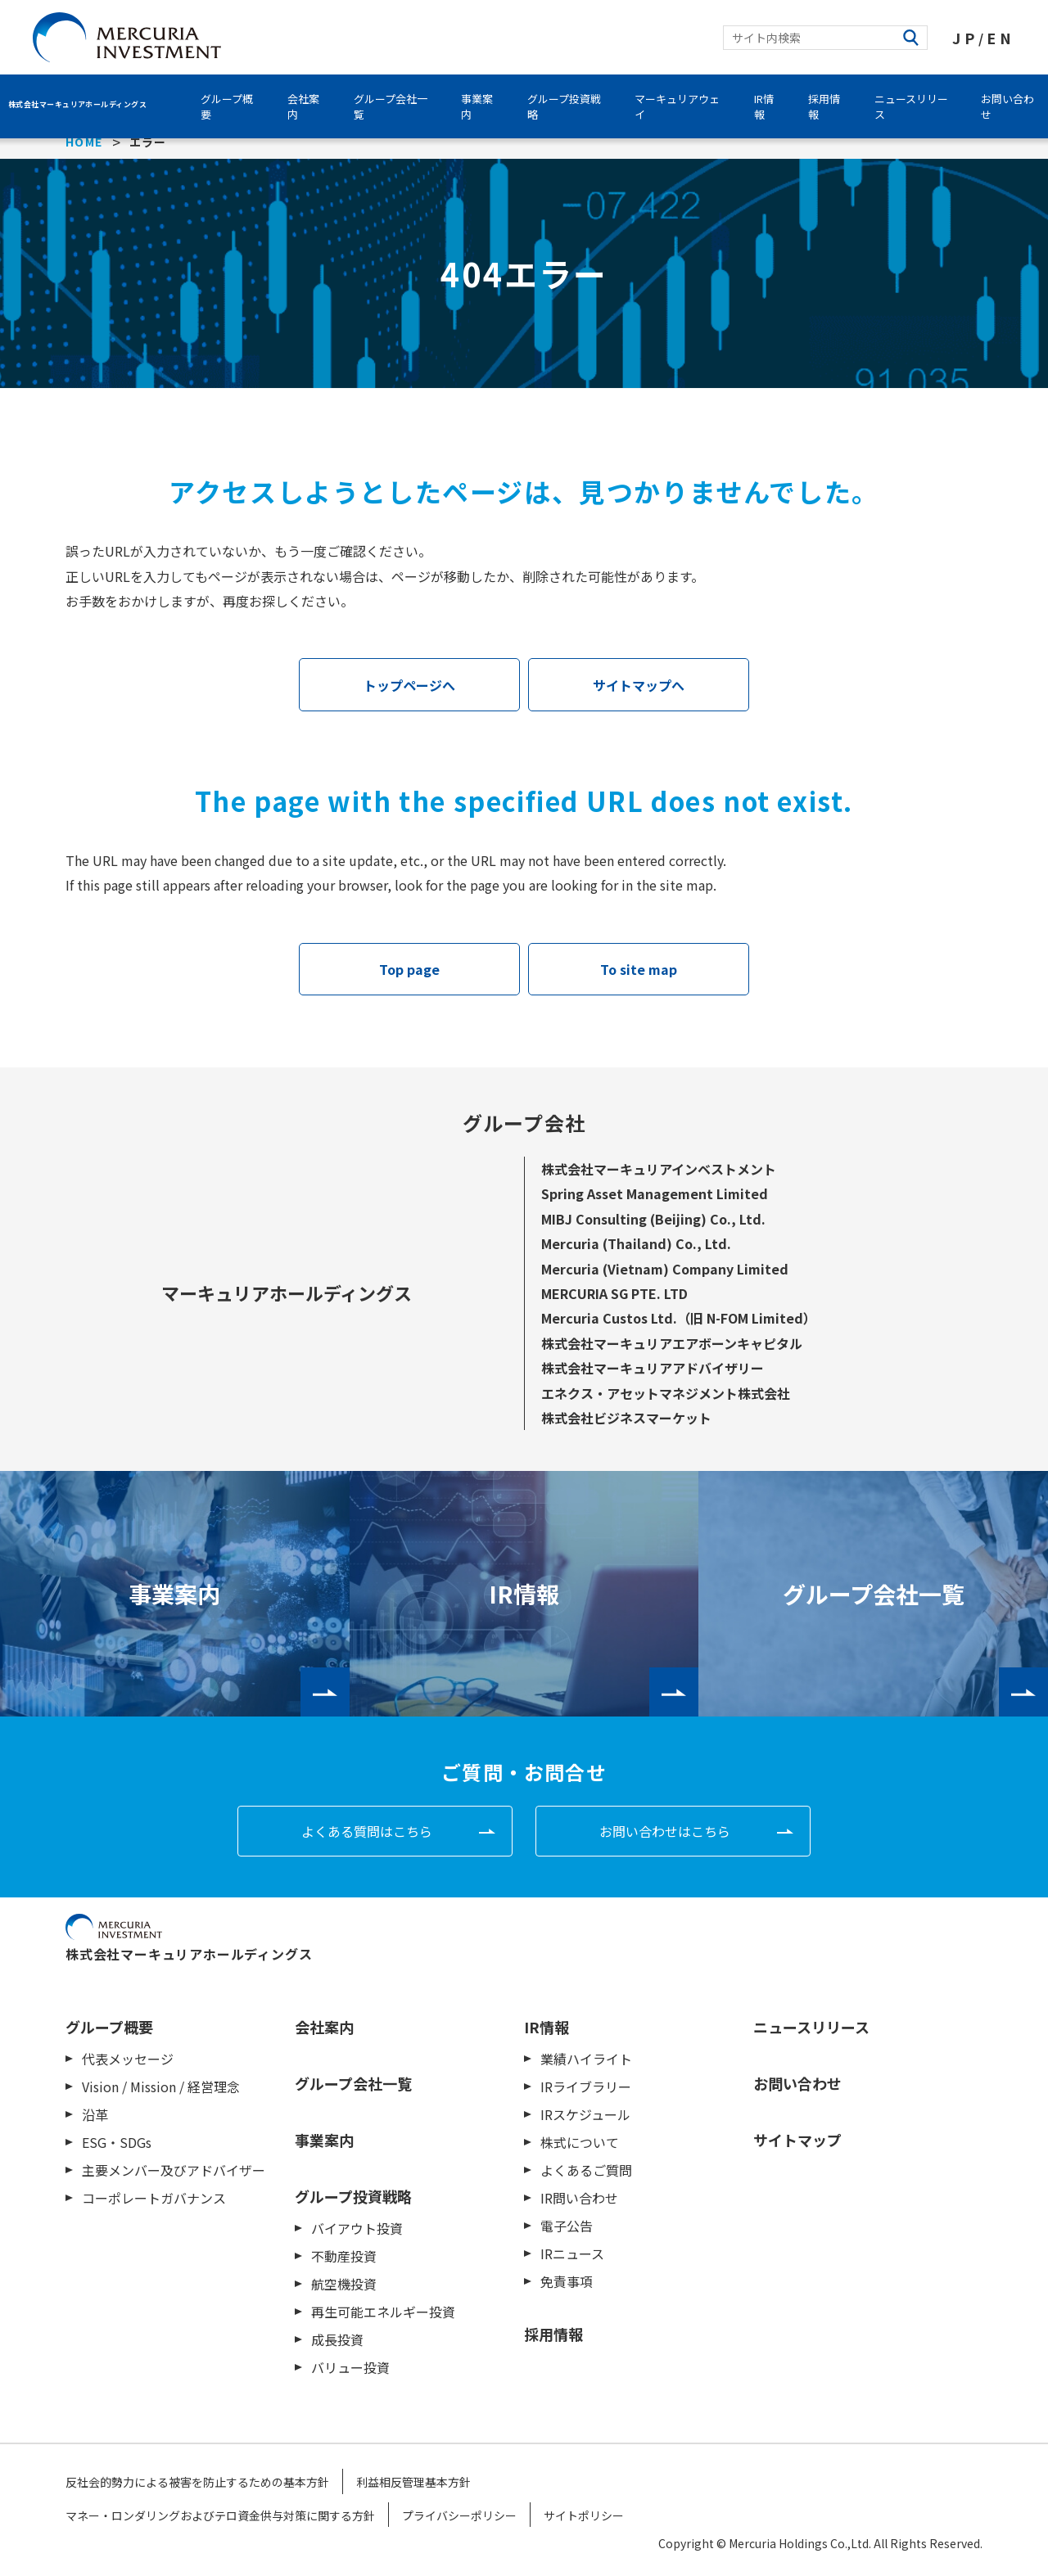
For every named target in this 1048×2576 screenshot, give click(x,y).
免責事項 (566, 2281)
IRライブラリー (585, 2086)
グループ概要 (227, 106)
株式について (579, 2142)
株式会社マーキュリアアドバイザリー (652, 1368)
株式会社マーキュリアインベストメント (658, 1169)
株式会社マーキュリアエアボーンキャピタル (671, 1343)
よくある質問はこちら (366, 1831)
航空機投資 (344, 2284)
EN (1001, 37)
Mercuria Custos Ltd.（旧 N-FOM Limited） (678, 1318)
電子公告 (566, 2225)
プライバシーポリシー (459, 2515)
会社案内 (303, 106)
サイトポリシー (584, 2515)
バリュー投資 (350, 2367)
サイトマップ (797, 2139)
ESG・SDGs (116, 2142)
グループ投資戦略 (564, 106)
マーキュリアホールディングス (286, 1292)
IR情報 (764, 106)
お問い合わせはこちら (664, 1831)
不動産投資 (344, 2256)
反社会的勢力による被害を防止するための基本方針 (197, 2482)
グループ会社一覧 (390, 106)
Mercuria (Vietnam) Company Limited (664, 1269)
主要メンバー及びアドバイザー (173, 2170)
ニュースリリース (911, 106)
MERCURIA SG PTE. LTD (614, 1293)
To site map (638, 969)
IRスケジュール (585, 2114)
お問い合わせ (797, 2083)
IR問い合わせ (579, 2198)
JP (965, 37)
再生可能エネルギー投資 (383, 2311)
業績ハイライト (586, 2058)
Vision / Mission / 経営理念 (161, 2086)
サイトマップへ (638, 685)
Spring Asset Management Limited (654, 1193)
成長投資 (337, 2339)
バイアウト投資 (357, 2228)
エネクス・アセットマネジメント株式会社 (665, 1393)
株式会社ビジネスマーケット (626, 1418)
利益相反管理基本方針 (413, 2482)
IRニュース (572, 2253)
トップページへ (409, 685)
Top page (409, 969)
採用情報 (824, 106)
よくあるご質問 (586, 2170)
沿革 (95, 2114)
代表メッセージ (128, 2058)
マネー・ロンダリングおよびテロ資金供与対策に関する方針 (220, 2515)
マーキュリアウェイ (677, 106)
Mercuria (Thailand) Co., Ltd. (636, 1243)
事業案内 (477, 106)
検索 (911, 37)
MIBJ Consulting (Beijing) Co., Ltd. (653, 1219)
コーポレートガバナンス (154, 2198)
